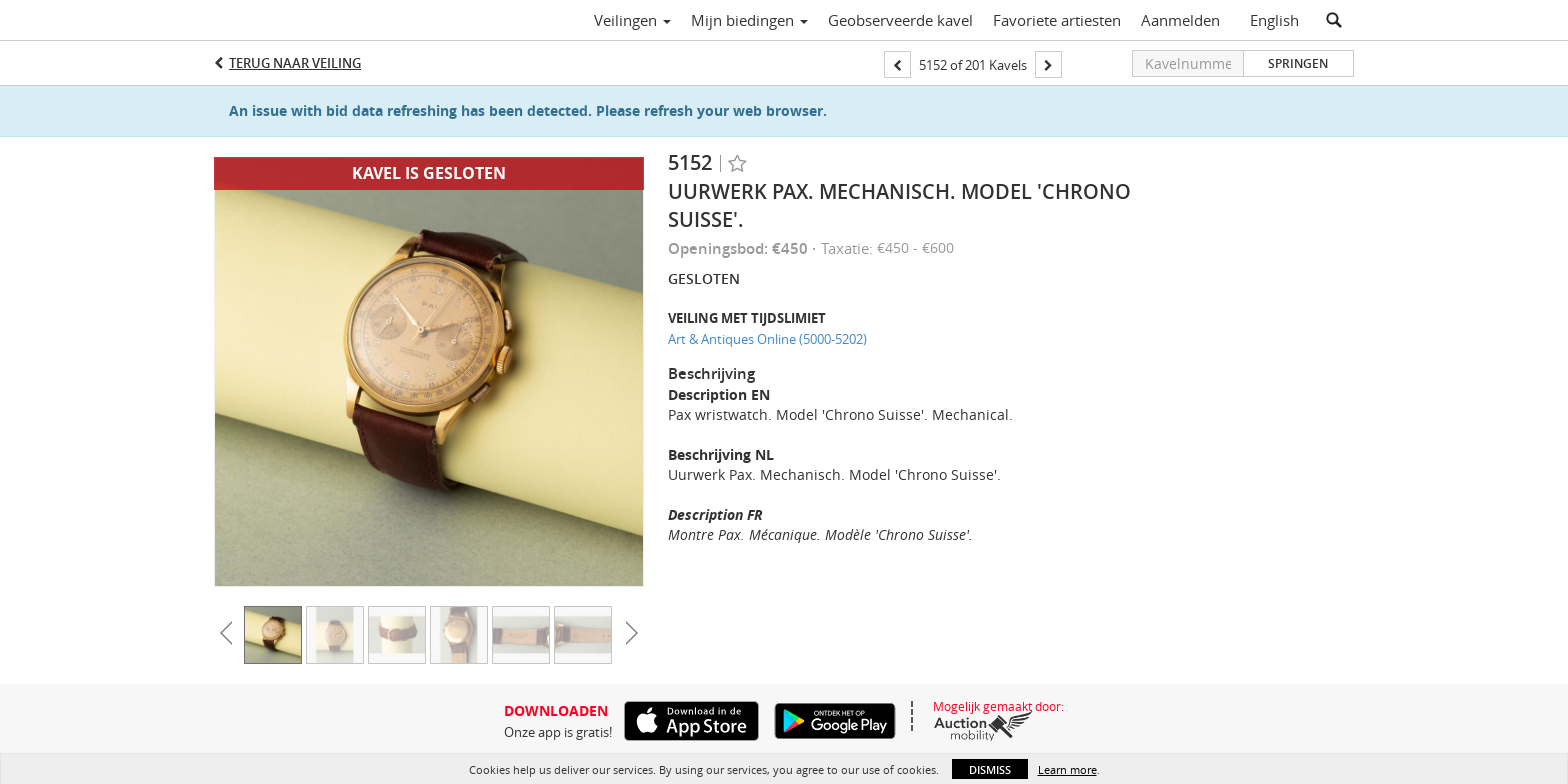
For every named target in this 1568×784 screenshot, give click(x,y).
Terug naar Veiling (295, 63)
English (1274, 20)
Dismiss (990, 769)
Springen (1298, 63)
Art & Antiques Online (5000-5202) (767, 339)
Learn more (1067, 769)
